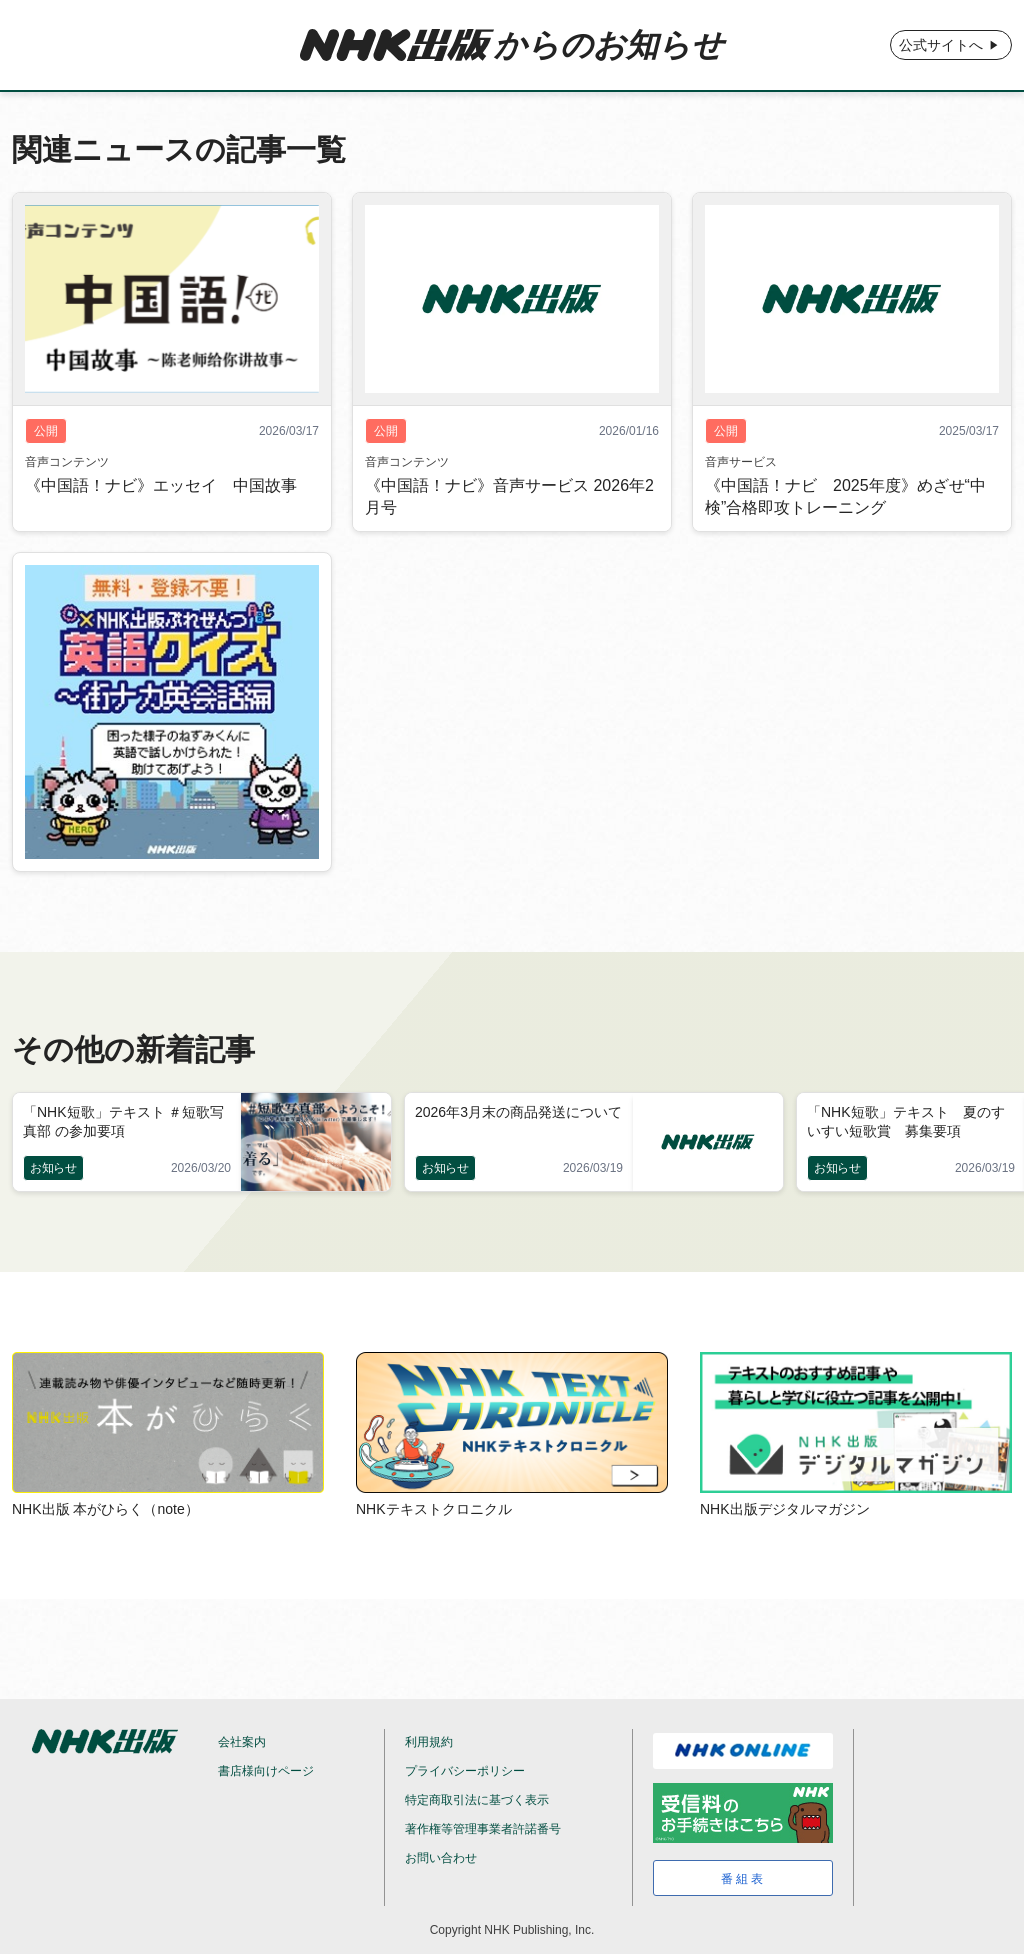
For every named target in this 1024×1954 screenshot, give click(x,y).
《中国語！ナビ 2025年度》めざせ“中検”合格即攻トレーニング (845, 496)
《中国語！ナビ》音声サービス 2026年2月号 (509, 496)
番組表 (743, 1879)
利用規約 (429, 1742)
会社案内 (242, 1742)
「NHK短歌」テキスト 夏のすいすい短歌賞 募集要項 (906, 1121)
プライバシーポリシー (465, 1771)
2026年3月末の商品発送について (518, 1112)
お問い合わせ (441, 1858)
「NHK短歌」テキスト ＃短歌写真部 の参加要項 (123, 1121)
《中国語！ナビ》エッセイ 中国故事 (161, 485)
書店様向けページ (266, 1771)
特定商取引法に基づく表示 (477, 1800)
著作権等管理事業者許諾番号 (483, 1829)
